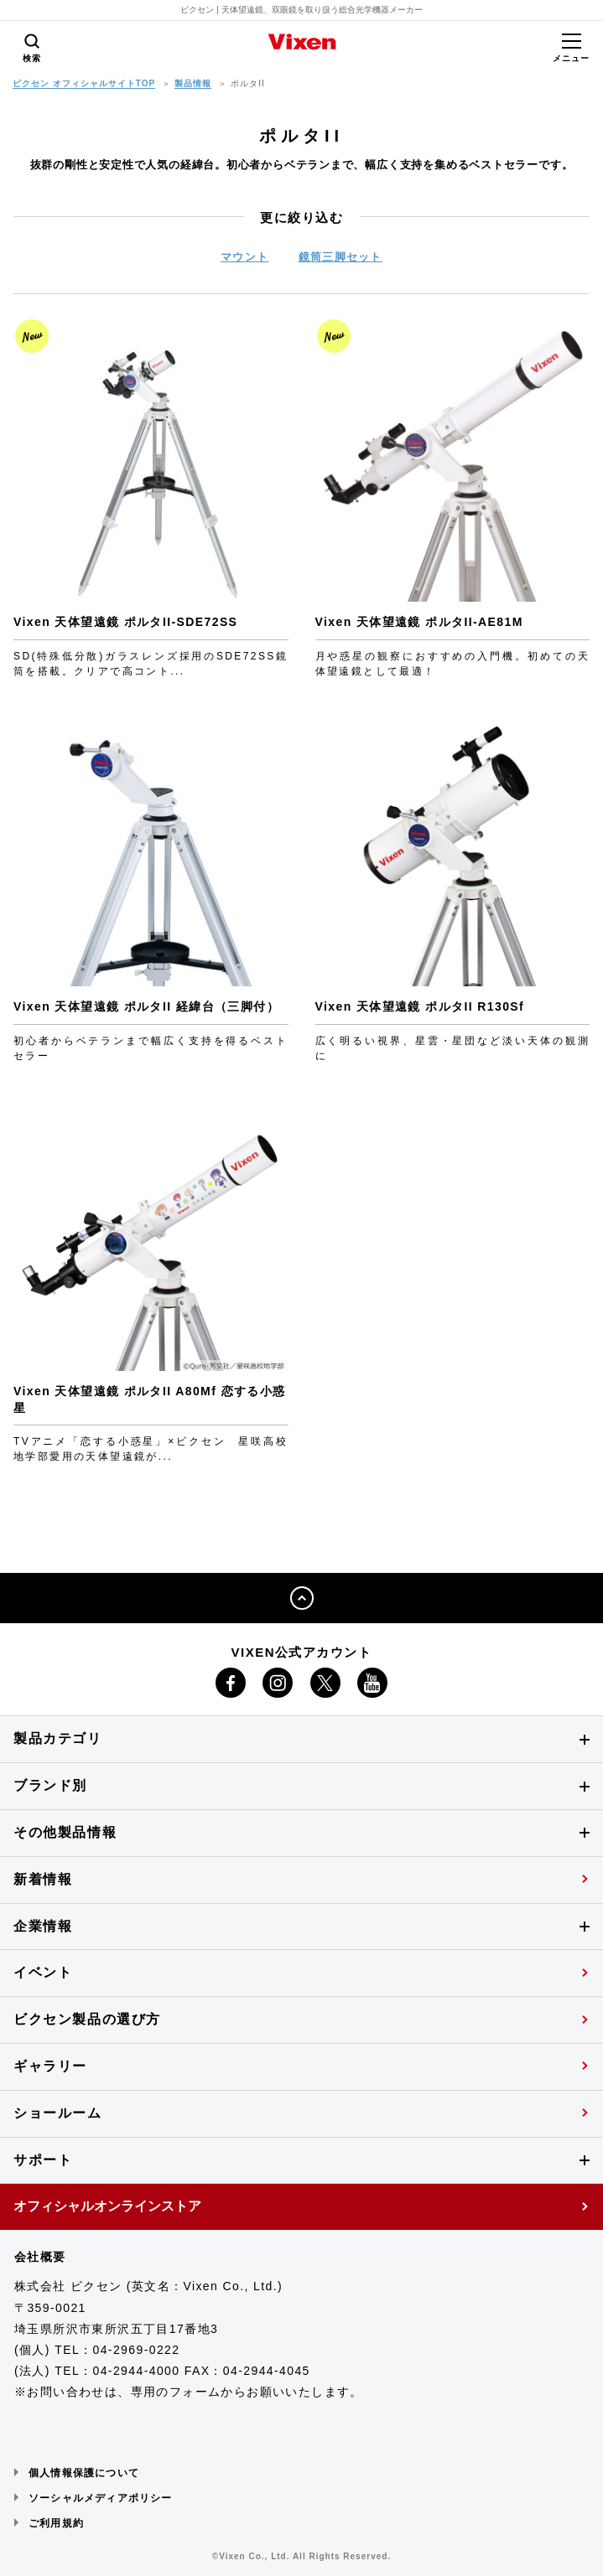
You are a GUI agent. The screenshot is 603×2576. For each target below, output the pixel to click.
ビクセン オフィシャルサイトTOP (84, 83)
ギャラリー (50, 2066)
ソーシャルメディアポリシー (101, 2498)
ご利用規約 (56, 2523)
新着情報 (42, 1879)
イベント (42, 1972)
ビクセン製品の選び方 (87, 2019)
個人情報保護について (84, 2473)
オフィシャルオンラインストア (107, 2206)
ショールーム (57, 2113)
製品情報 (192, 83)
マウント (244, 257)
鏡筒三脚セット (340, 257)
